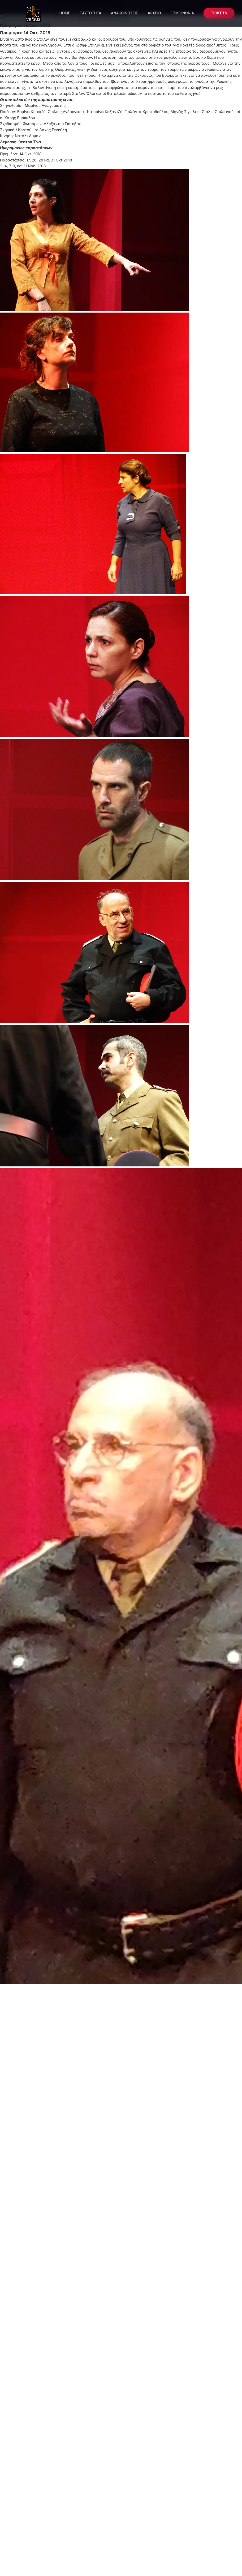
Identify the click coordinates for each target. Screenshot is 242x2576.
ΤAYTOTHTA (90, 13)
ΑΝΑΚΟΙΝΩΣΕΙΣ (124, 13)
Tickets (219, 13)
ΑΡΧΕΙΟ (154, 13)
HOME (64, 13)
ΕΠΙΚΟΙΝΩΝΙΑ (182, 13)
